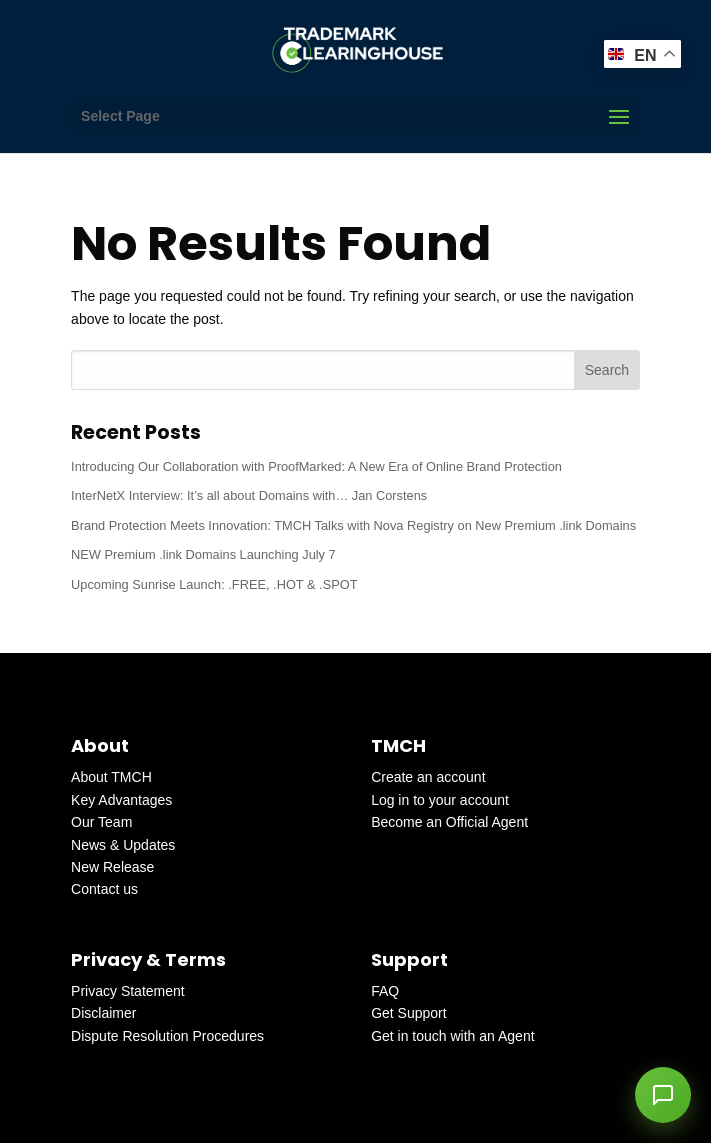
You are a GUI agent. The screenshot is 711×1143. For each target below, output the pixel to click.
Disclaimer (103, 1013)
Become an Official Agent (449, 822)
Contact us (104, 889)
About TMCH (111, 777)
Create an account (428, 777)
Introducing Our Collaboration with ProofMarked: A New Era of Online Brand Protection (316, 466)
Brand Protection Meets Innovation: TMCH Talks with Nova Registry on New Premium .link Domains (353, 525)
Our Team (101, 822)
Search (607, 370)
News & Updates (123, 845)
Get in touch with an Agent (452, 1036)
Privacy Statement (128, 991)
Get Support (409, 1013)
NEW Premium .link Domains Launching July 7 (203, 554)
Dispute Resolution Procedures (167, 1036)
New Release (112, 867)
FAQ (385, 991)
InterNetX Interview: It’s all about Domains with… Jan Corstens (249, 495)
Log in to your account (440, 800)
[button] (663, 1095)
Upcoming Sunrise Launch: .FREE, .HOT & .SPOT (214, 584)
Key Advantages (121, 800)
